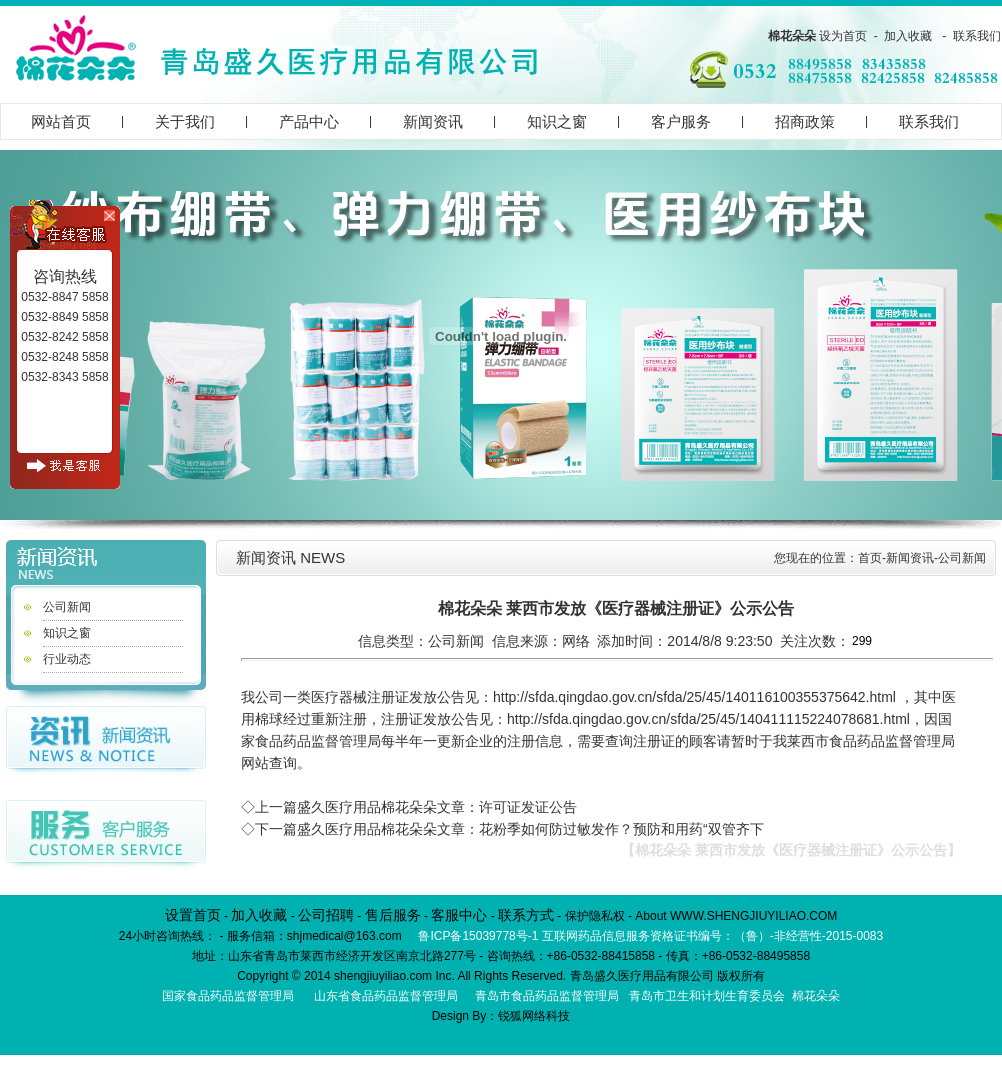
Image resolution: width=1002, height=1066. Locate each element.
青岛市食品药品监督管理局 (547, 996)
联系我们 (977, 36)
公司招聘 (326, 915)
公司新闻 (67, 607)
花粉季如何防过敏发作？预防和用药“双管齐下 (621, 829)
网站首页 (61, 121)
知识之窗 (557, 121)
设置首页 (193, 915)
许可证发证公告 (528, 807)
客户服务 (681, 121)
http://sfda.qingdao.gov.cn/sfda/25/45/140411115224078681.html (708, 719)
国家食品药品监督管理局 (228, 996)
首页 (870, 558)
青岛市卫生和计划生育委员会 (707, 996)
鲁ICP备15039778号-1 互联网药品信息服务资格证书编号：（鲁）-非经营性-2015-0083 (650, 936)
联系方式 (526, 915)
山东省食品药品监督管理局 (386, 996)
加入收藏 (908, 36)
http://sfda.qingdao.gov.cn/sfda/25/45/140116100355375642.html (694, 697)
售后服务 (393, 915)
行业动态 (67, 659)
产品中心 (309, 121)
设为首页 (843, 36)
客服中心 (459, 915)
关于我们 (185, 121)
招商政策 (805, 121)
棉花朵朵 (792, 36)
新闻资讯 (433, 121)
